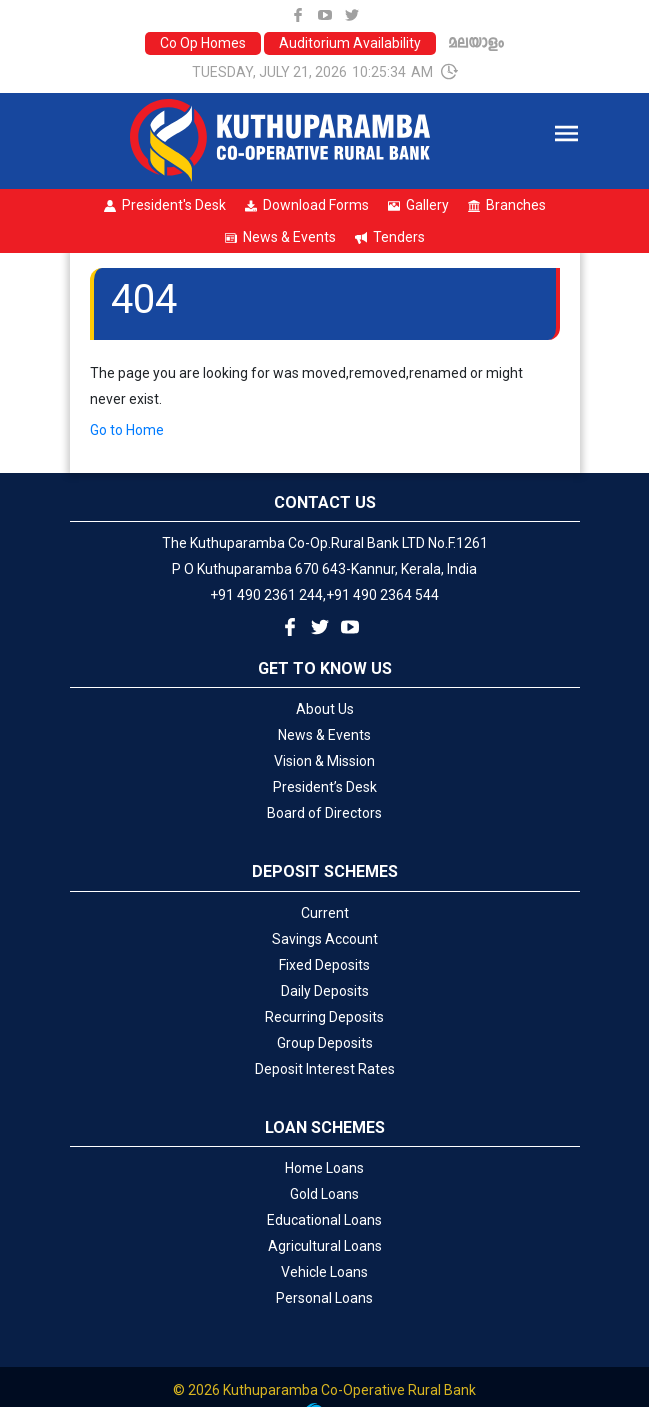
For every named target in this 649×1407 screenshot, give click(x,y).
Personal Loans (324, 1298)
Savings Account (325, 939)
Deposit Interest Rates (325, 1069)
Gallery (418, 205)
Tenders (390, 237)
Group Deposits (325, 1043)
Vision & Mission (324, 761)
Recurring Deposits (324, 1017)
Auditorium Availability (350, 43)
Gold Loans (324, 1194)
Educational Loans (324, 1220)
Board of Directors (324, 813)
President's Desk (165, 205)
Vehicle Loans (324, 1272)
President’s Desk (325, 787)
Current (325, 913)
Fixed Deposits (324, 965)
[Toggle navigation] (566, 133)
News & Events (280, 237)
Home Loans (324, 1168)
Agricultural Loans (325, 1246)
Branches (507, 205)
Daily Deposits (325, 991)
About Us (325, 709)
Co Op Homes (203, 43)
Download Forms (307, 205)
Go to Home (127, 430)
